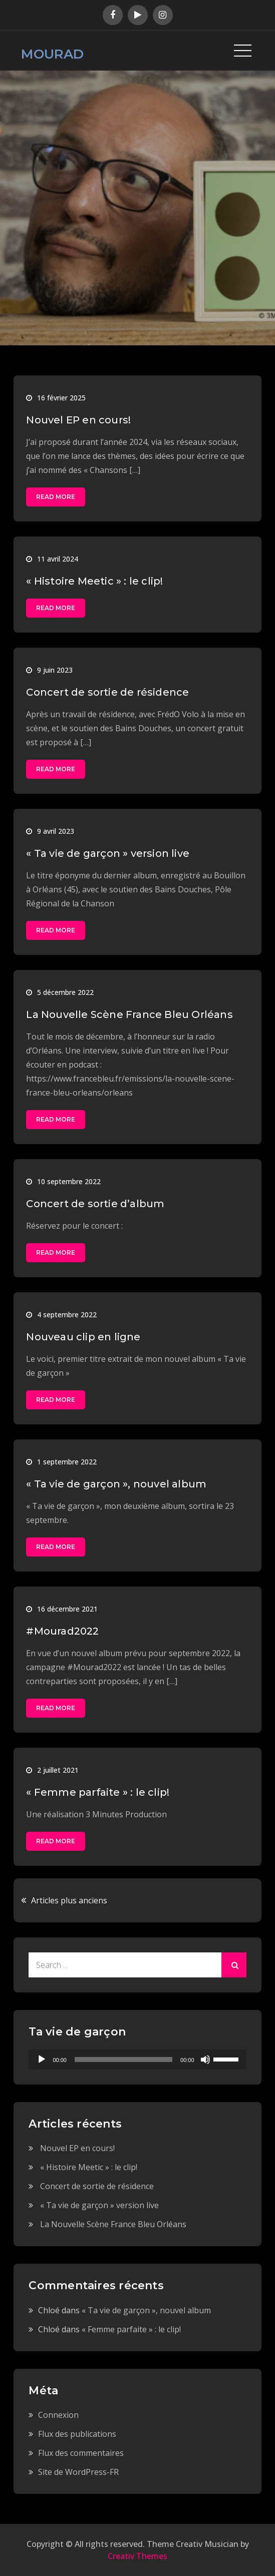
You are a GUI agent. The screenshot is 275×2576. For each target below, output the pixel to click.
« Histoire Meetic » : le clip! (94, 581)
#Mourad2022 (62, 1631)
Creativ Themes (137, 2555)
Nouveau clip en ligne (83, 1337)
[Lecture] (42, 2059)
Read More (55, 496)
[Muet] (205, 2059)
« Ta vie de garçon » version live (107, 853)
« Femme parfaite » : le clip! (97, 1792)
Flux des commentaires (81, 2452)
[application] (137, 2059)
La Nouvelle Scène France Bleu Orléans (129, 1014)
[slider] (123, 2059)
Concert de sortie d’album (95, 1204)
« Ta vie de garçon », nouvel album (116, 1484)
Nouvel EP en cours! (78, 420)
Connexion (58, 2414)
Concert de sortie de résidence (107, 692)
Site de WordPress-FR (78, 2471)
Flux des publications (77, 2433)
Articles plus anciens (69, 1900)
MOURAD (52, 54)
